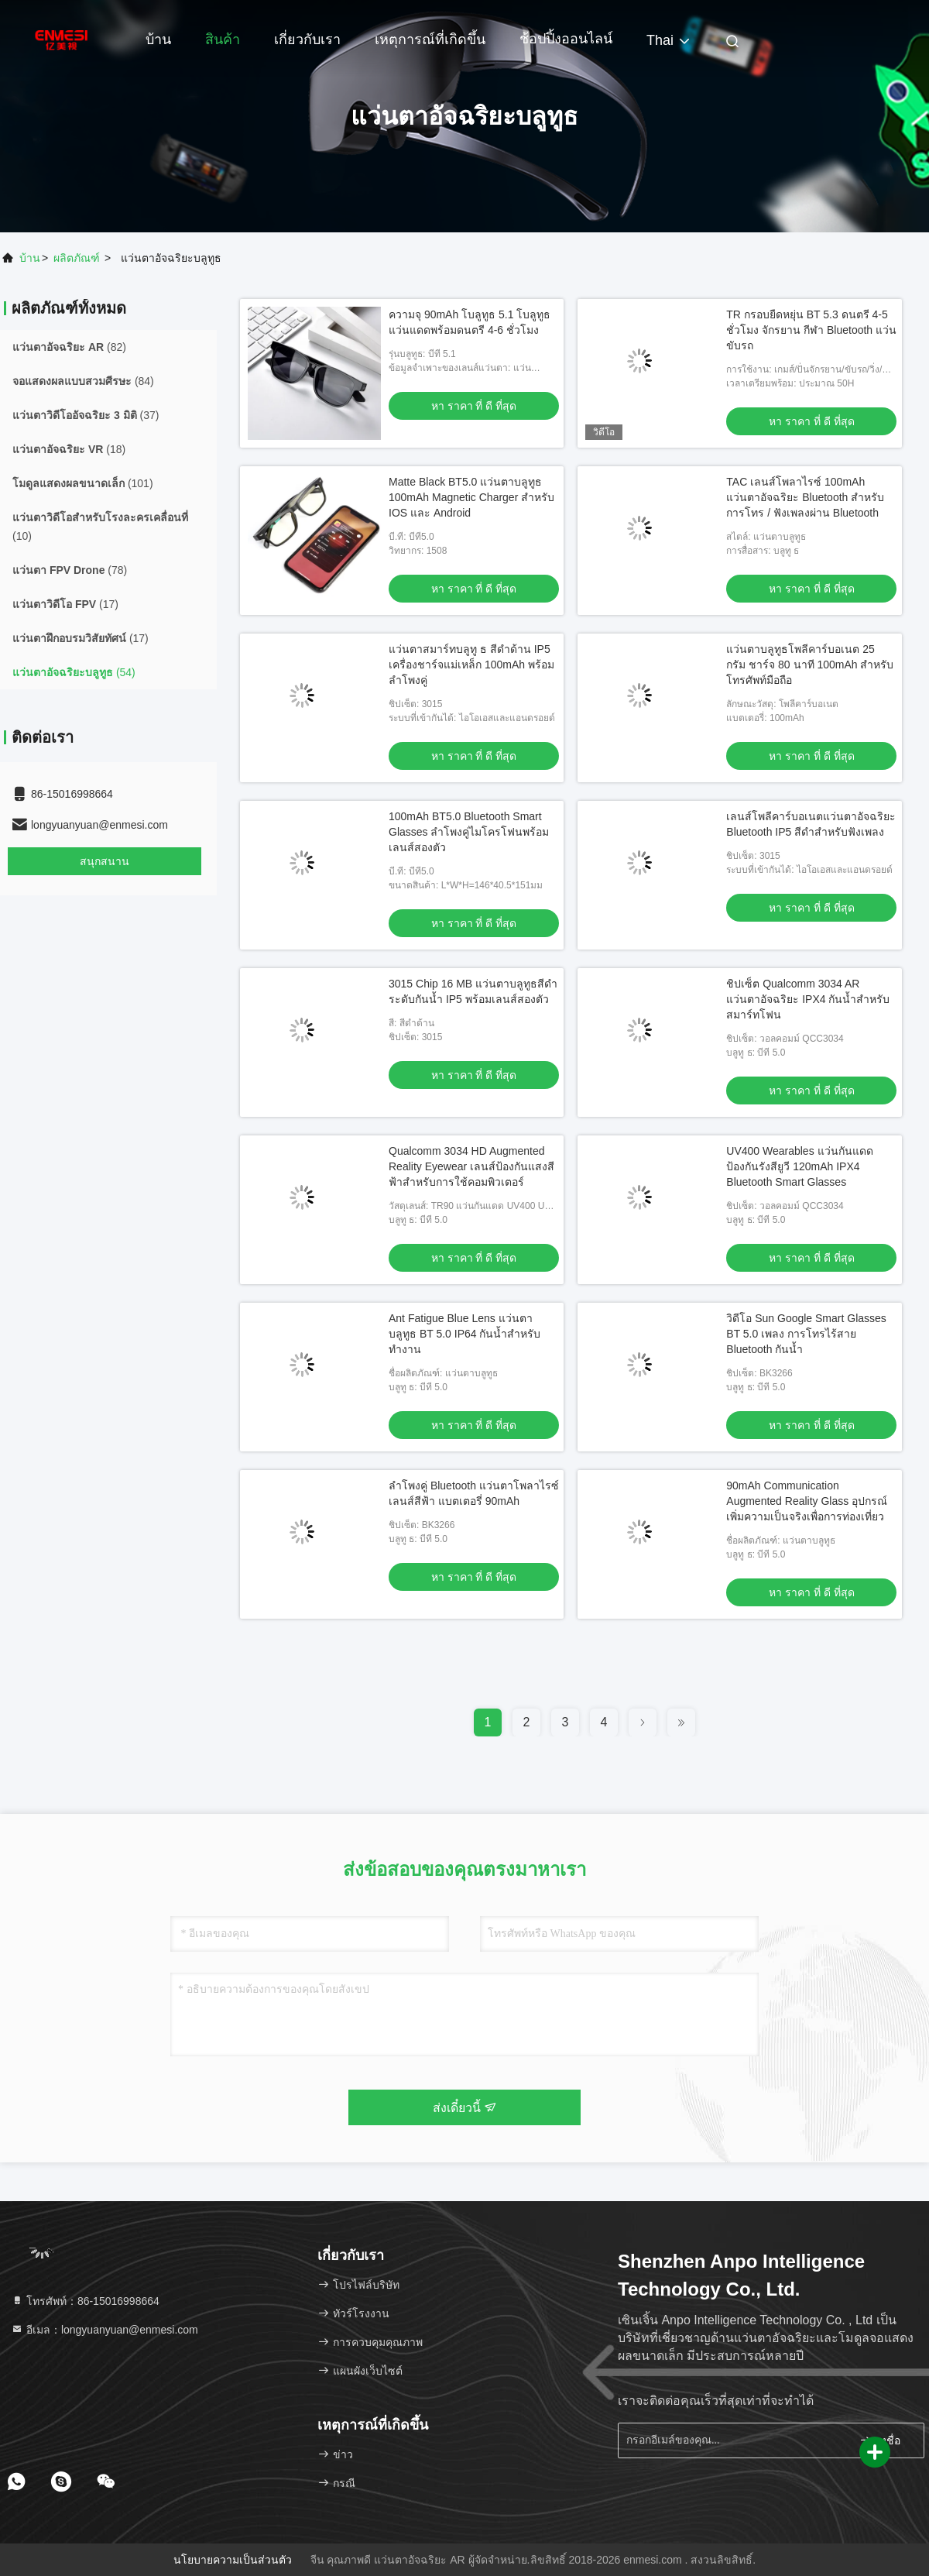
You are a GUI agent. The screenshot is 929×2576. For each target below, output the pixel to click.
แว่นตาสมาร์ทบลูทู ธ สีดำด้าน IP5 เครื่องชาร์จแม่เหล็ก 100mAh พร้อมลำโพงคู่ (471, 664)
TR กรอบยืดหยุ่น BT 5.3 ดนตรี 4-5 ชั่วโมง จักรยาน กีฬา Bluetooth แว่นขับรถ (811, 330)
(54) (73, 672)
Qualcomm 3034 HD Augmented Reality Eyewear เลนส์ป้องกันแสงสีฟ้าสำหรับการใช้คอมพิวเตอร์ (471, 1166)
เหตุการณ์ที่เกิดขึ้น (430, 39)
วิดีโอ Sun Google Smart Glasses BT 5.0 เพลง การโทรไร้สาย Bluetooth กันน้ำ (806, 1333)
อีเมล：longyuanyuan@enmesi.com (104, 2330)
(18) (68, 449)
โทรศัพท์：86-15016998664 (85, 2301)
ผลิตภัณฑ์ (76, 258)
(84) (83, 381)
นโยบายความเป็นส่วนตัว (232, 2560)
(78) (69, 570)
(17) (65, 604)
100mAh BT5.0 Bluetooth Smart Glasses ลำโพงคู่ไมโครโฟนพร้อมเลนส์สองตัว (469, 832)
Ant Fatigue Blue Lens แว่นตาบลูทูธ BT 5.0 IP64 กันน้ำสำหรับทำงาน (464, 1333)
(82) (69, 347)
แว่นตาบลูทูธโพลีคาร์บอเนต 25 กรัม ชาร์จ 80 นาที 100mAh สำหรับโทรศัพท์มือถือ (809, 664)
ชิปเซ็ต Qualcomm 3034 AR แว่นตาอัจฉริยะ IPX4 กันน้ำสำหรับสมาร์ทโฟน (808, 999)
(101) (82, 483)
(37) (85, 415)
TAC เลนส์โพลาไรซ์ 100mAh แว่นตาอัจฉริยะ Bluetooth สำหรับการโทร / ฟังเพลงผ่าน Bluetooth (805, 497)
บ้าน (158, 39)
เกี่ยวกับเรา (307, 39)
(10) (100, 526)
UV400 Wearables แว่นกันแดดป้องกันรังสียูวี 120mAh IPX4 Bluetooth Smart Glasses (799, 1166)
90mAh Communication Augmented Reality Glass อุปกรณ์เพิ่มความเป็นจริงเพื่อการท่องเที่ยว (806, 1501)
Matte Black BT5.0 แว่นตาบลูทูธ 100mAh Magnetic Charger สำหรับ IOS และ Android (471, 497)
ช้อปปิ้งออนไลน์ (565, 38)
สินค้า (222, 39)
